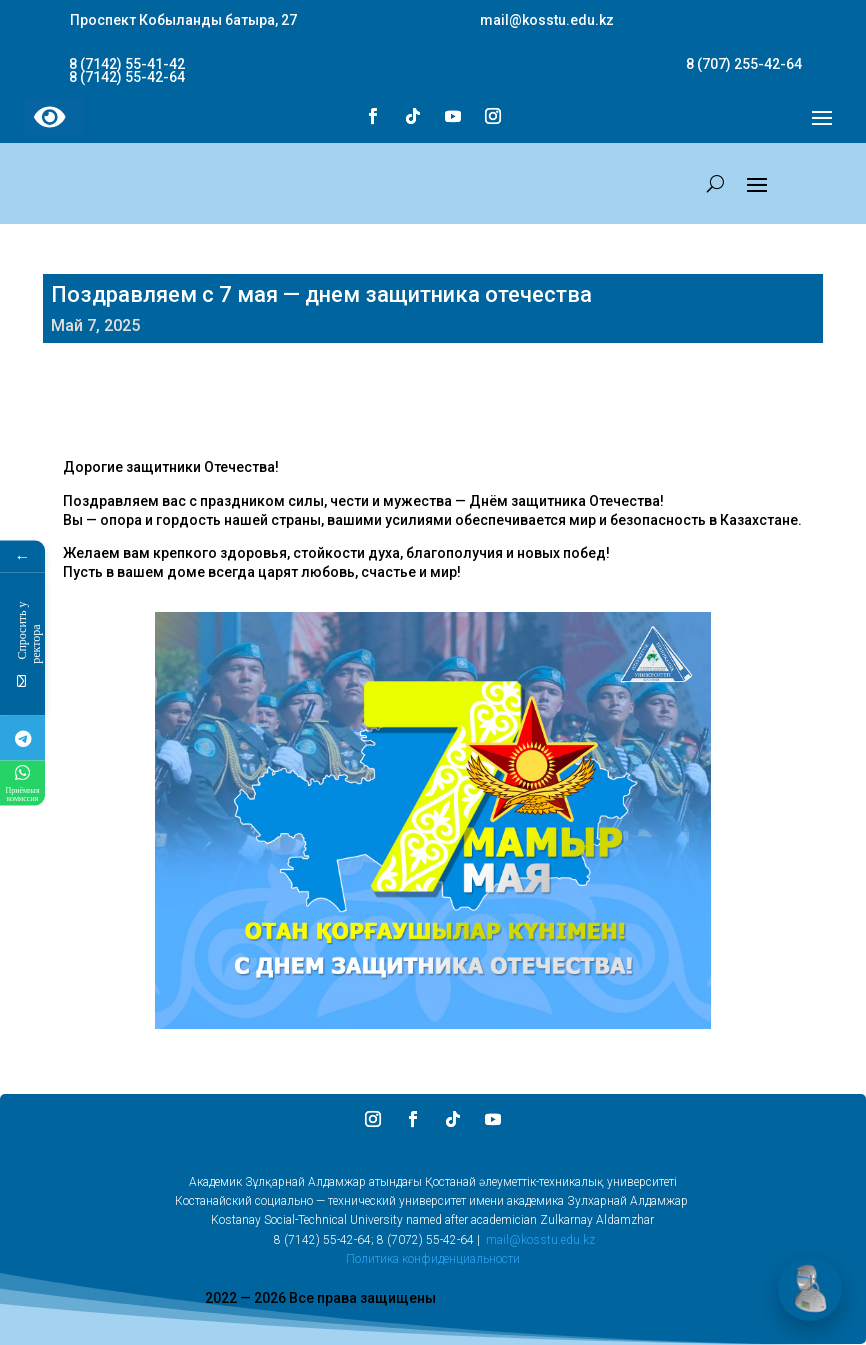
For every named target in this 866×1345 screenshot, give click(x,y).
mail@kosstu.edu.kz (540, 1240)
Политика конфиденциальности (433, 1259)
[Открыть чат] (810, 1289)
